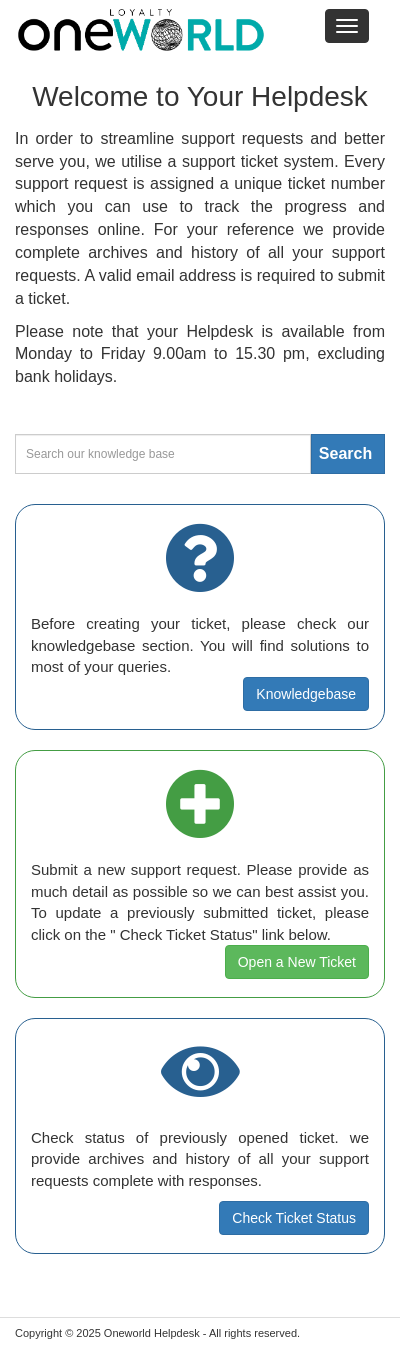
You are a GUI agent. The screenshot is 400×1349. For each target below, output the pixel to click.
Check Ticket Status (294, 1218)
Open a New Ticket (297, 962)
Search (345, 453)
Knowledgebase (306, 694)
